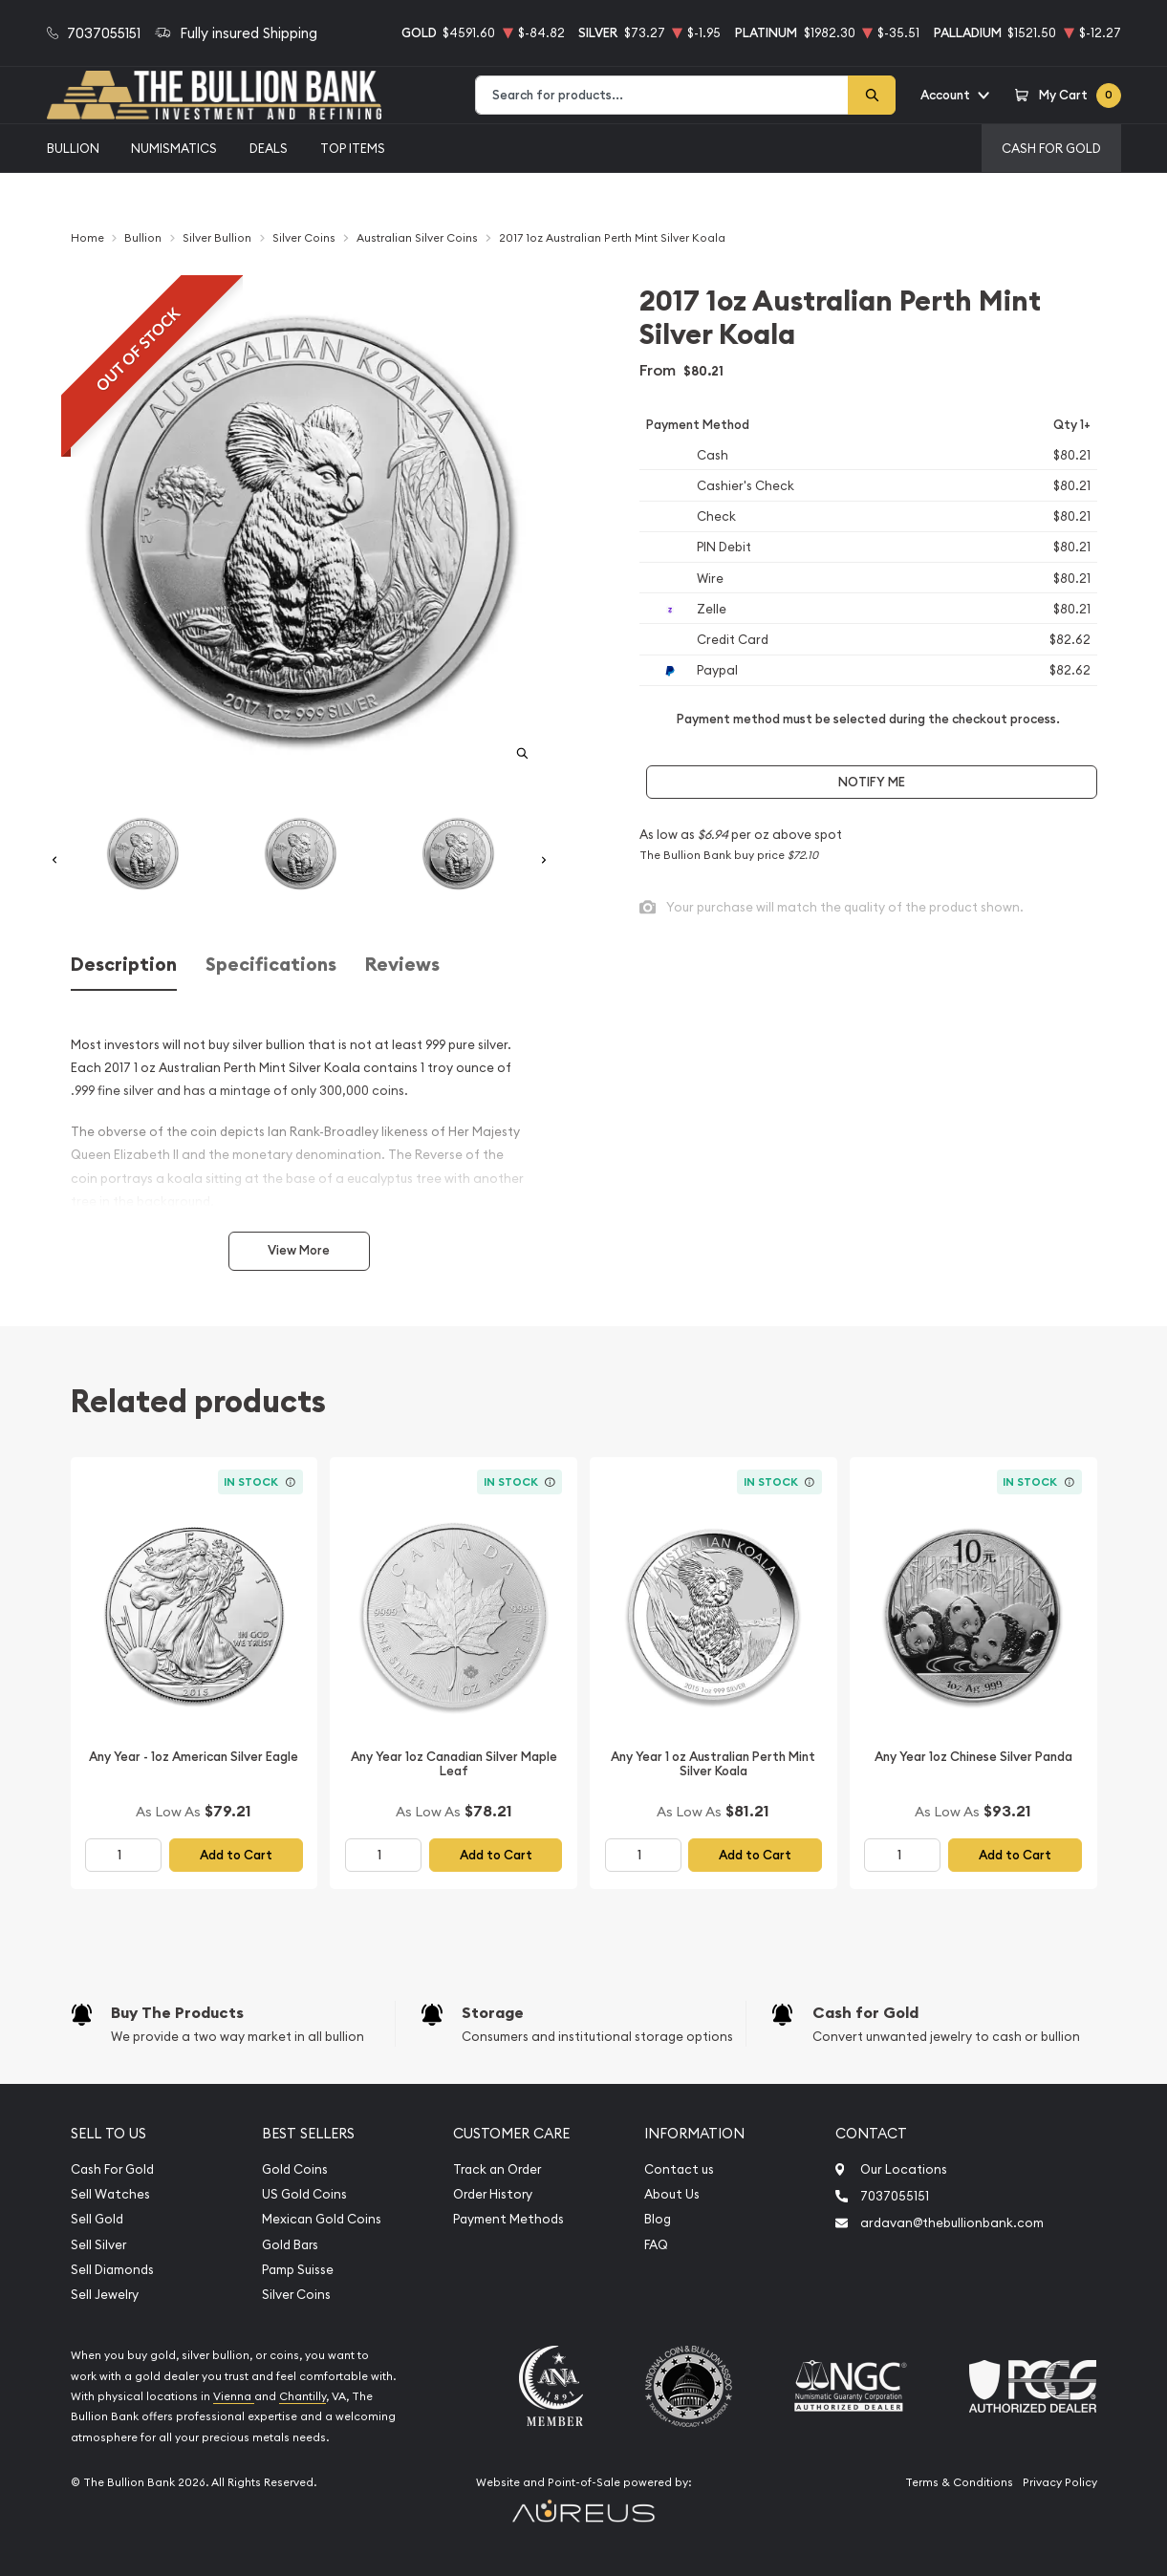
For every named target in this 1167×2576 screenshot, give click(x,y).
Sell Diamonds (112, 2270)
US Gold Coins (304, 2194)
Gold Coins (295, 2169)
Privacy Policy (1060, 2482)
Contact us (679, 2169)
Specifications (270, 965)
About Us (672, 2194)
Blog (657, 2219)
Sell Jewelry (105, 2294)
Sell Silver (98, 2245)
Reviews (402, 965)
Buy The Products (177, 2013)
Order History (492, 2194)
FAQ (656, 2245)
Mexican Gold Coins (321, 2219)
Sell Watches (110, 2194)
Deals (268, 148)
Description (124, 965)
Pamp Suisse (298, 2270)
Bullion (73, 148)
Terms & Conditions (959, 2482)
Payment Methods (508, 2219)
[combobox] (662, 95)
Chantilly (302, 2396)
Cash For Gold (1051, 148)
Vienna (233, 2396)
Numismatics (174, 148)
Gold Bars (290, 2245)
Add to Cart (236, 1855)
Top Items (352, 148)
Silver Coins (296, 2294)
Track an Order (497, 2169)
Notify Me (871, 782)
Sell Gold (97, 2219)
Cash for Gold (865, 2013)
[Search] (872, 95)
